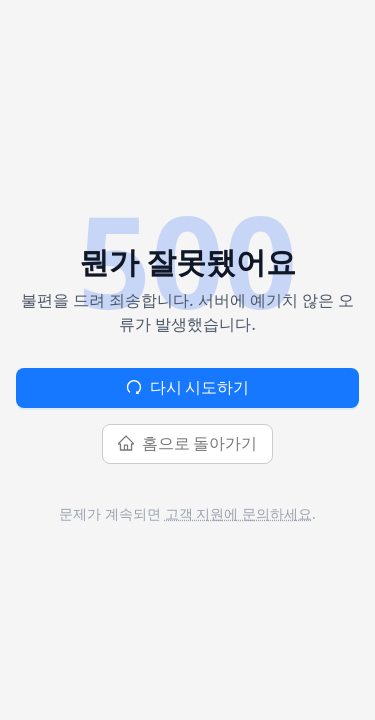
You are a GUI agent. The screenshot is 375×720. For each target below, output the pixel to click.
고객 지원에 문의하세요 (238, 513)
